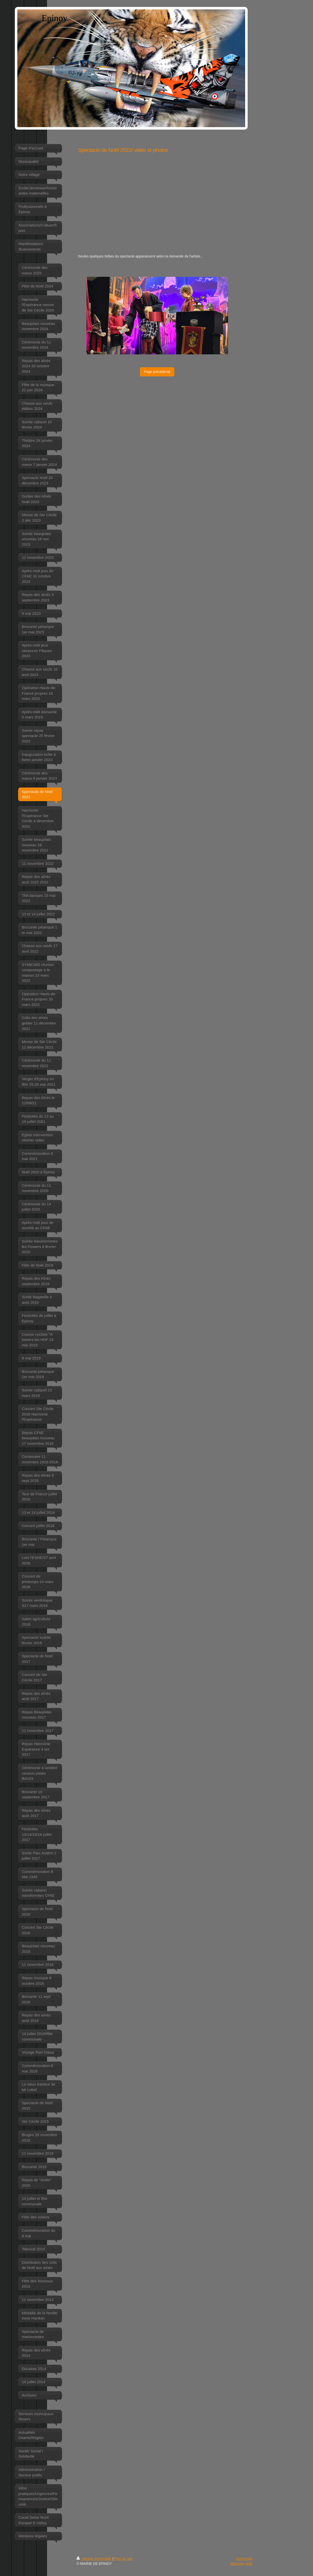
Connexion (244, 2559)
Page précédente (157, 372)
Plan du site (123, 2559)
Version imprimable (94, 2559)
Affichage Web (241, 2564)
